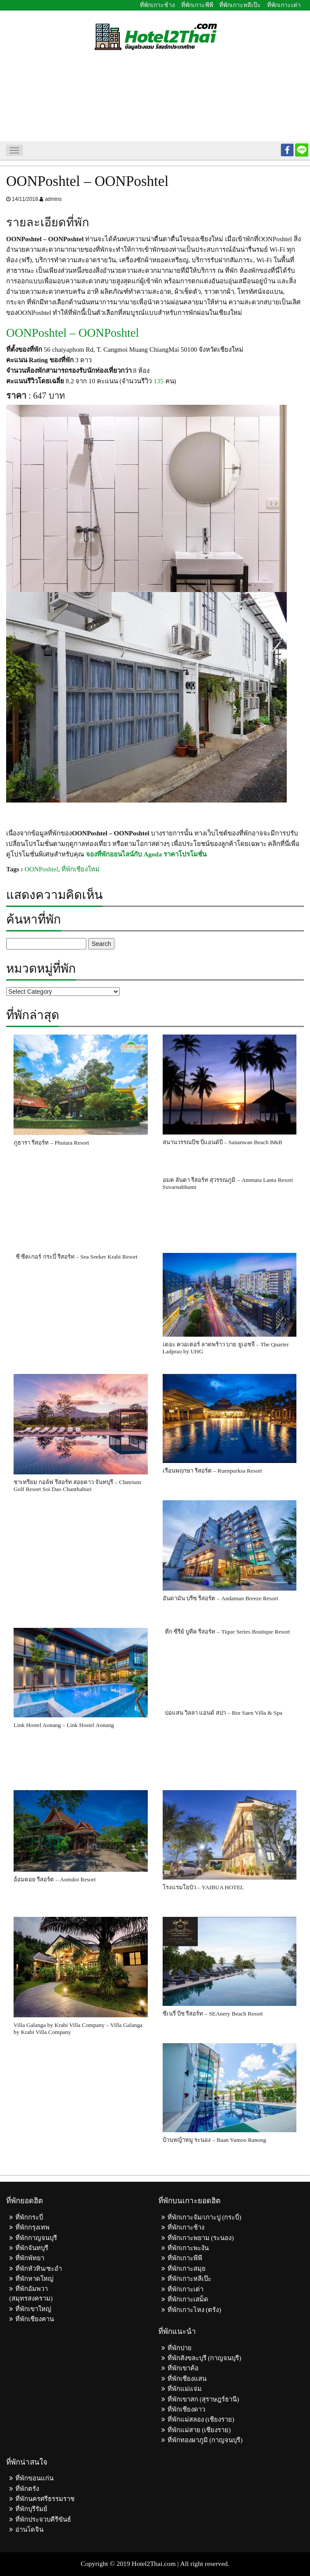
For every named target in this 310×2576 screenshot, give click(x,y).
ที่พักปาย (179, 2347)
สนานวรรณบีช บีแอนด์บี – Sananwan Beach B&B (222, 1142)
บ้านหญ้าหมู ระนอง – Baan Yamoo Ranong (214, 2140)
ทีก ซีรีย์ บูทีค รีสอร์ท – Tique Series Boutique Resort (227, 1631)
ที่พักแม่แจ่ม (184, 2388)
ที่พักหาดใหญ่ (34, 2278)
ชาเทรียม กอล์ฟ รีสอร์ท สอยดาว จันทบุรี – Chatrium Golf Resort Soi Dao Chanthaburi (77, 1485)
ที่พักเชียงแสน (187, 2378)
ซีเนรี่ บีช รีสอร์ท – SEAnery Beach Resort (213, 2013)
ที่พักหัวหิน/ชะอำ (38, 2268)
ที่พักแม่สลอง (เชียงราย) (201, 2419)
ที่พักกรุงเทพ (32, 2227)
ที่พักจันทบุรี (31, 2247)
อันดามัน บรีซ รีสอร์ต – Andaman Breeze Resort (220, 1598)
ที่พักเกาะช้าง (157, 5)
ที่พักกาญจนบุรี (36, 2237)
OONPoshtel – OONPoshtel (72, 332)
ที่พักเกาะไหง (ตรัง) (194, 2309)
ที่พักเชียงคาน (34, 2319)
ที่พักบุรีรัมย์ (31, 2508)
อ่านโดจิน (29, 2529)
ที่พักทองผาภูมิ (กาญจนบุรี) (205, 2440)
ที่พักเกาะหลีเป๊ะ (240, 5)
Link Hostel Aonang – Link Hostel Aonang (64, 1725)
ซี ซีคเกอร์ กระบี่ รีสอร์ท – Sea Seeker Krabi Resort (77, 1256)
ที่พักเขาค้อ (183, 2368)
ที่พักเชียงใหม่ (80, 869)
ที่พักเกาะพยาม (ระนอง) (200, 2237)
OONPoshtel (41, 869)
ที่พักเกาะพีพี (197, 5)
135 (158, 381)
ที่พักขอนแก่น (34, 2478)
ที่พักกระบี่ (29, 2217)
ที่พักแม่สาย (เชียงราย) (199, 2429)
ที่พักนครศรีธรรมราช (45, 2498)
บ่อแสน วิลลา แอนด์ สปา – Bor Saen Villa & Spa (223, 1712)
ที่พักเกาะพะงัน (188, 2247)
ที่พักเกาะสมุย (186, 2268)
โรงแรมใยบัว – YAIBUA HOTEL (203, 1887)
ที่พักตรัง (27, 2488)
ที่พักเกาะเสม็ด (187, 2299)
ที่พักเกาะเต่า (284, 5)
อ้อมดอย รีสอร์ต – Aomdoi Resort (55, 1879)
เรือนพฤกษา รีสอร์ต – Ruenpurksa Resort (212, 1470)
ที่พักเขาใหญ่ (33, 2308)
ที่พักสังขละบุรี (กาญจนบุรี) (204, 2358)
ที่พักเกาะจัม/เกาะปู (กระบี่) (204, 2217)
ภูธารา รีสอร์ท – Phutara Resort (51, 1142)
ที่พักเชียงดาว (186, 2409)
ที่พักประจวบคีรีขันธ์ (43, 2519)
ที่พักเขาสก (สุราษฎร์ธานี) (203, 2399)
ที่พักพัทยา (29, 2258)
